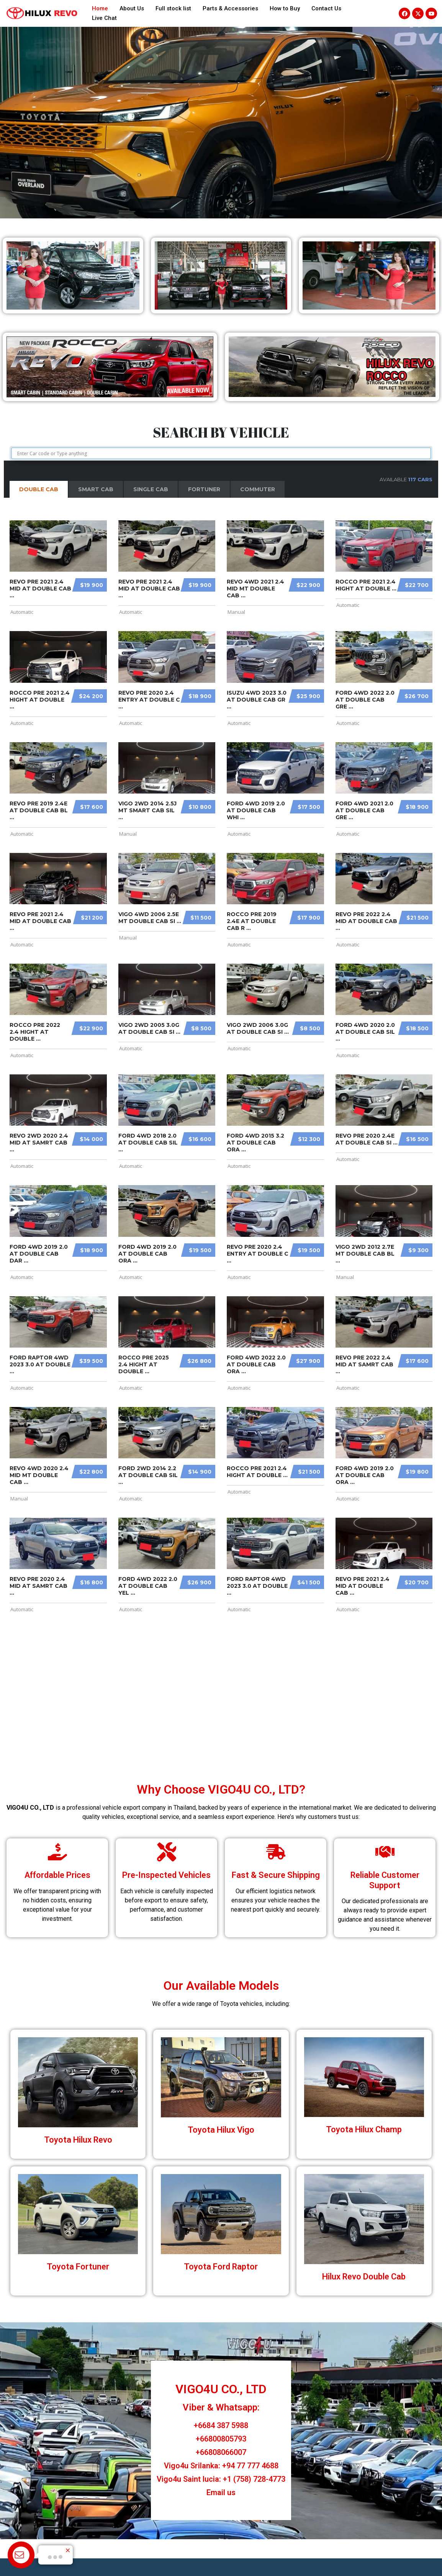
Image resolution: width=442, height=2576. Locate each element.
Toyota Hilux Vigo (221, 2130)
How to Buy (285, 8)
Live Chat (104, 18)
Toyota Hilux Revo (78, 2140)
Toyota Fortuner (78, 2266)
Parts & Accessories (230, 8)
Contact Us (326, 8)
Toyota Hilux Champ (364, 2129)
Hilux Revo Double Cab (364, 2276)
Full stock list (173, 8)
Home (100, 8)
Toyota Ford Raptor (221, 2266)
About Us (132, 8)
